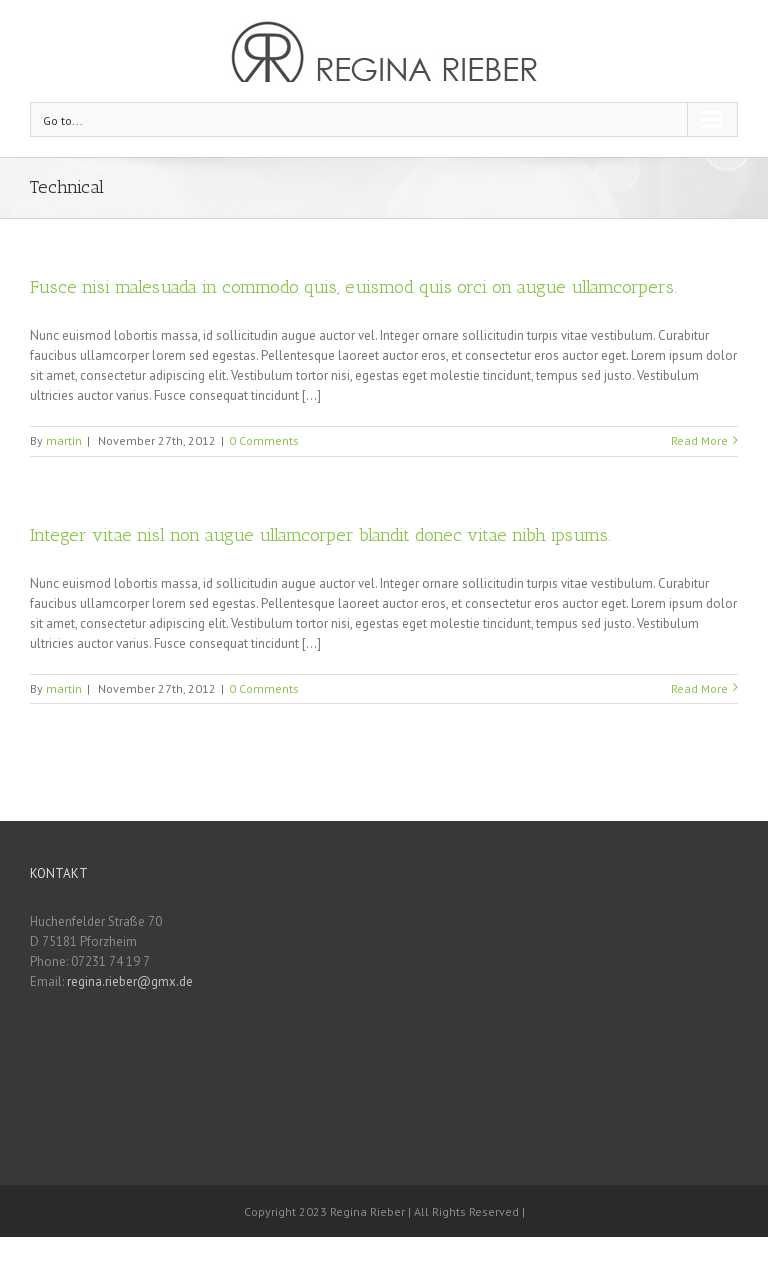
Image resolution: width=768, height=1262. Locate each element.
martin (64, 440)
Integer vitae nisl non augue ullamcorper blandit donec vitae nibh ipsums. (320, 535)
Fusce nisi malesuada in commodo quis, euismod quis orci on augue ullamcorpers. (353, 287)
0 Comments (264, 440)
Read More (699, 440)
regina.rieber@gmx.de (130, 981)
